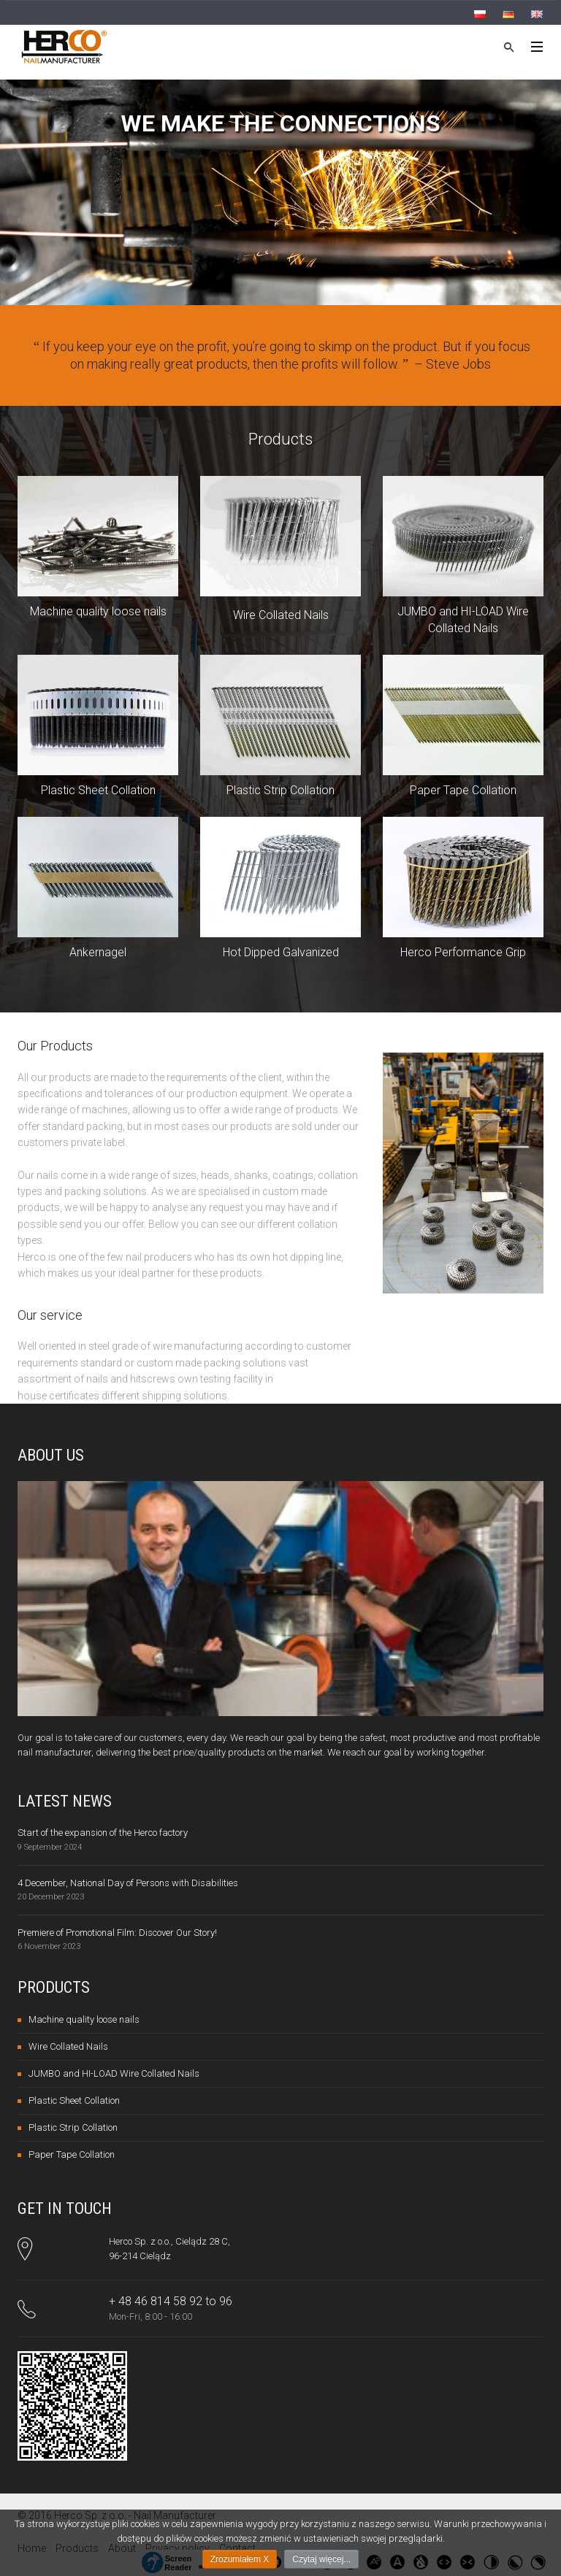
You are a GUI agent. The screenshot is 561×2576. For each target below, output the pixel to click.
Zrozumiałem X (240, 2559)
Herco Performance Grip (463, 952)
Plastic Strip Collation (280, 790)
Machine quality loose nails (98, 611)
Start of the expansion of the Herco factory (103, 1832)
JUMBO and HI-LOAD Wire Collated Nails (113, 2073)
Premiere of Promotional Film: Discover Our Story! (117, 1932)
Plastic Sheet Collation (98, 790)
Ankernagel (97, 952)
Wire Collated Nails (281, 615)
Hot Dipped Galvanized (281, 952)
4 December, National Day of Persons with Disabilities (128, 1882)
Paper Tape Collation (463, 790)
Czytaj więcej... (321, 2559)
